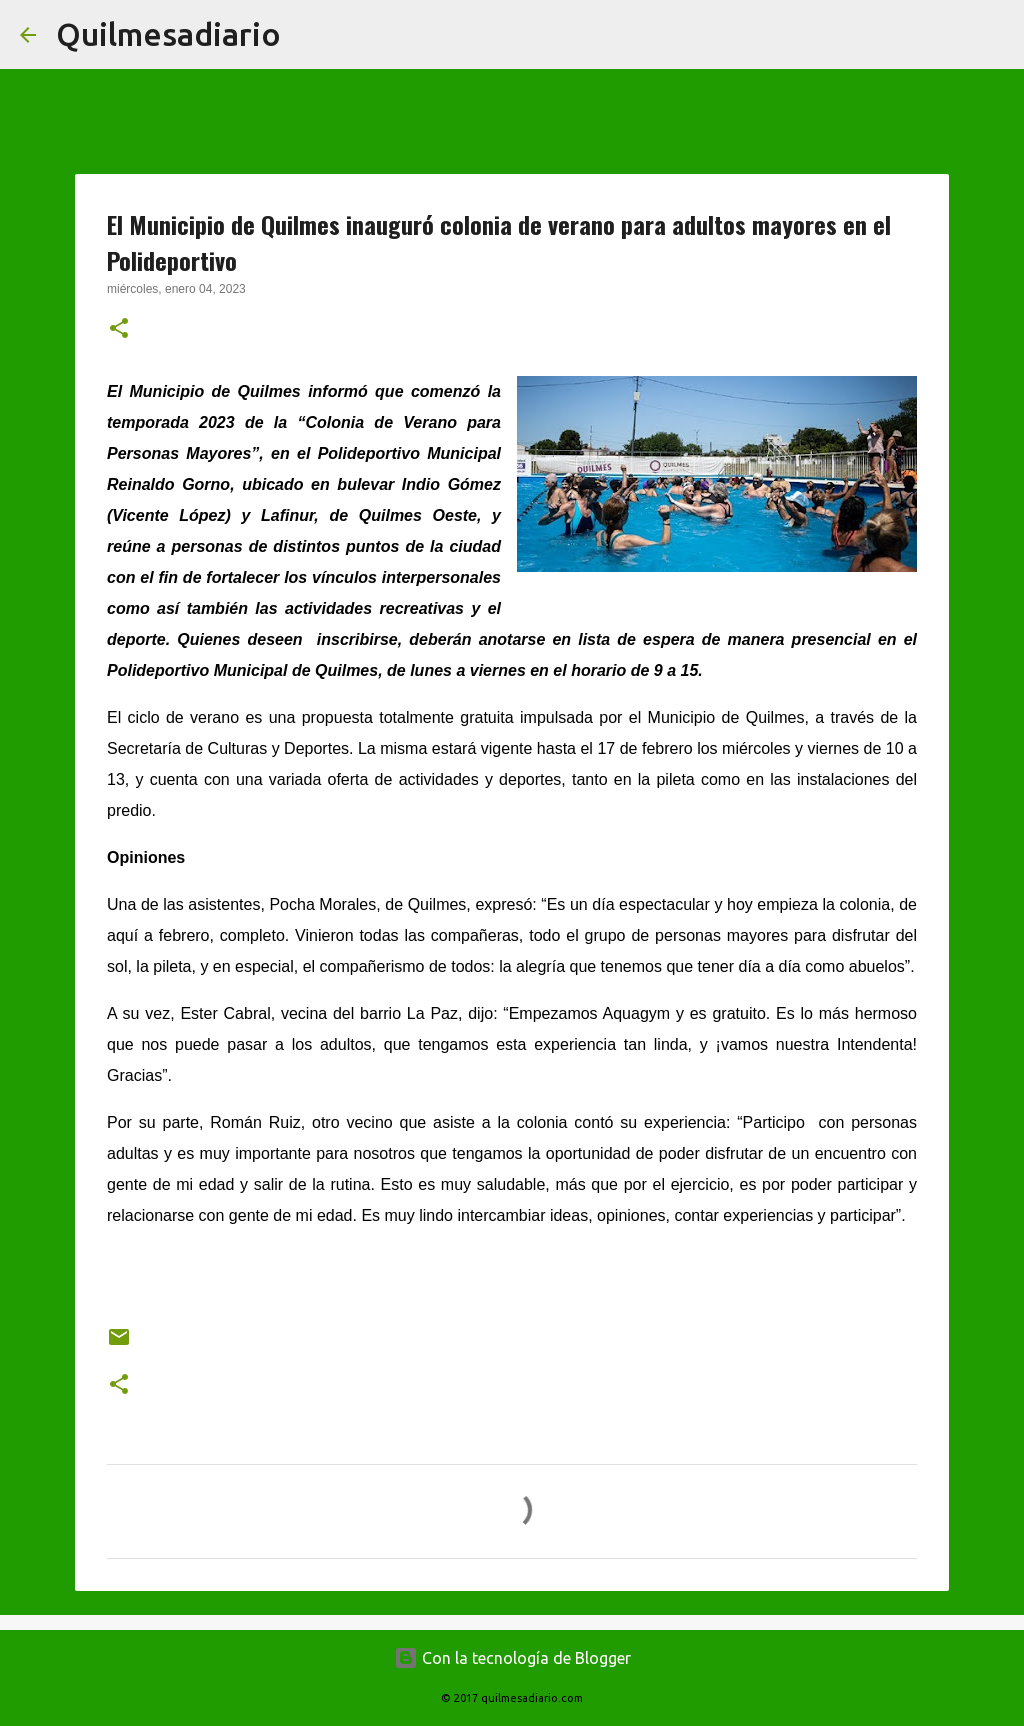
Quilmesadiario (168, 34)
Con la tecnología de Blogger (512, 1658)
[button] (119, 330)
